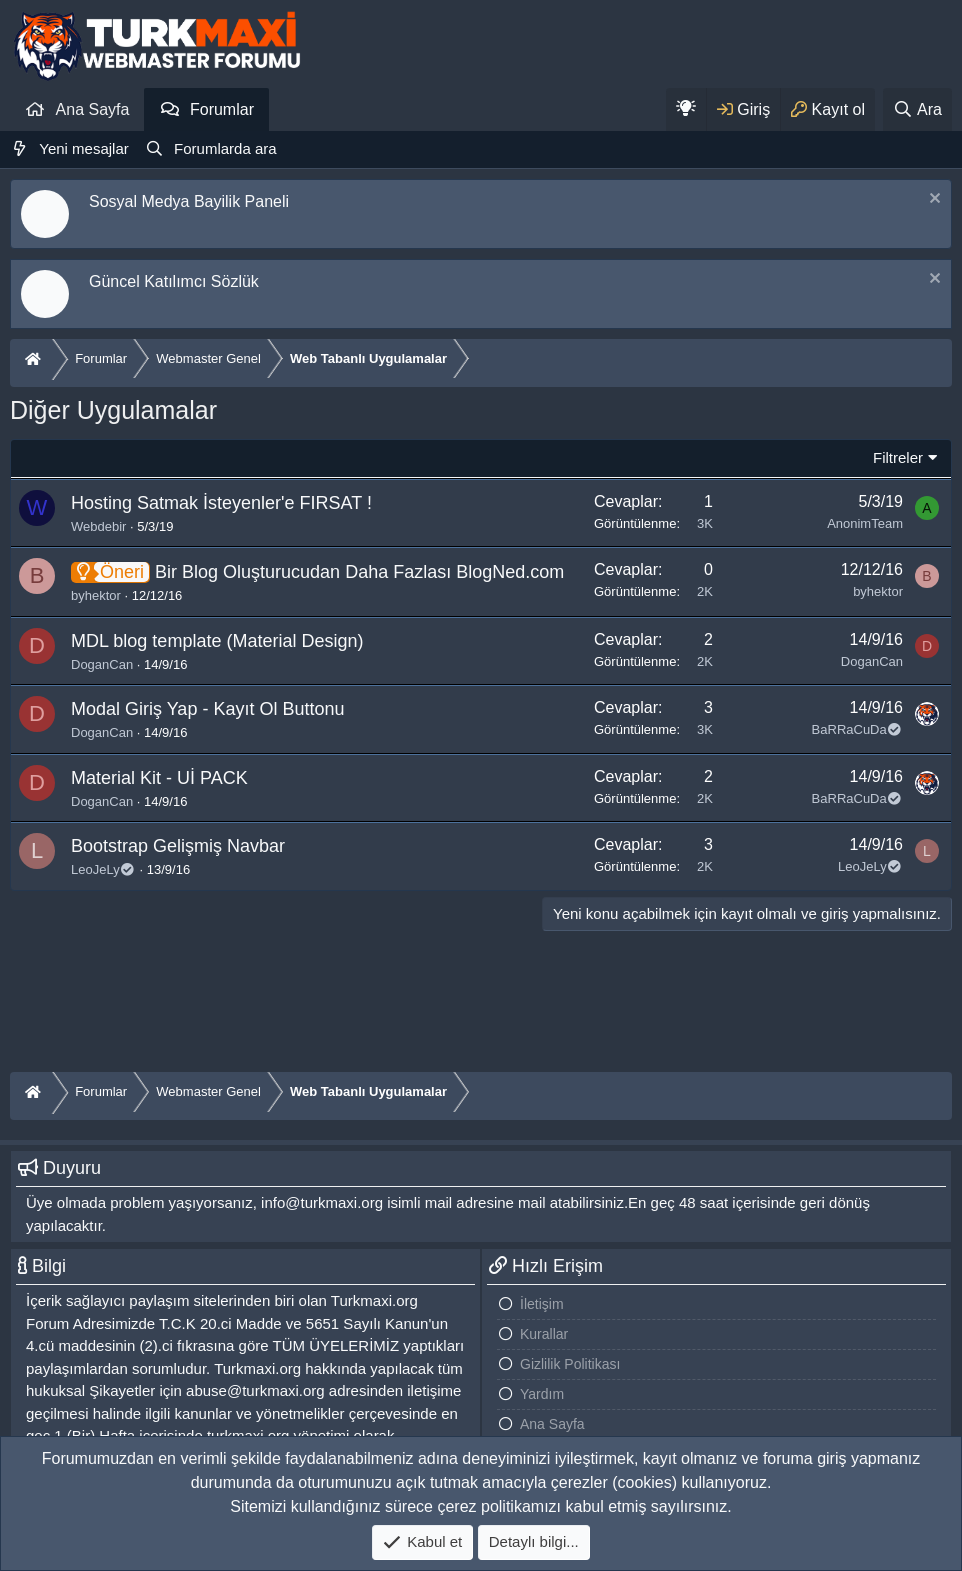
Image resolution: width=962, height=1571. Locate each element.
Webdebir (98, 526)
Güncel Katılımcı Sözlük (174, 281)
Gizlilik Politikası (570, 1364)
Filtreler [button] (898, 457)
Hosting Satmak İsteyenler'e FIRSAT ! (221, 503)
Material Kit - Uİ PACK (159, 778)
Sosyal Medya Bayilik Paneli (189, 201)
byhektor (96, 595)
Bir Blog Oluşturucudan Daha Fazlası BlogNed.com (359, 572)
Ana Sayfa (93, 109)
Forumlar (222, 109)
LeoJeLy (103, 869)
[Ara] (917, 109)
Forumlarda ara (225, 148)
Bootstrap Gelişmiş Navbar (178, 846)
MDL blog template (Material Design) (217, 641)
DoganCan (102, 664)
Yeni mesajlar (84, 148)
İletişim (542, 1304)
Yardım (542, 1394)
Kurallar (544, 1334)
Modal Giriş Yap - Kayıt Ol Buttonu (207, 709)
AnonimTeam (865, 523)
